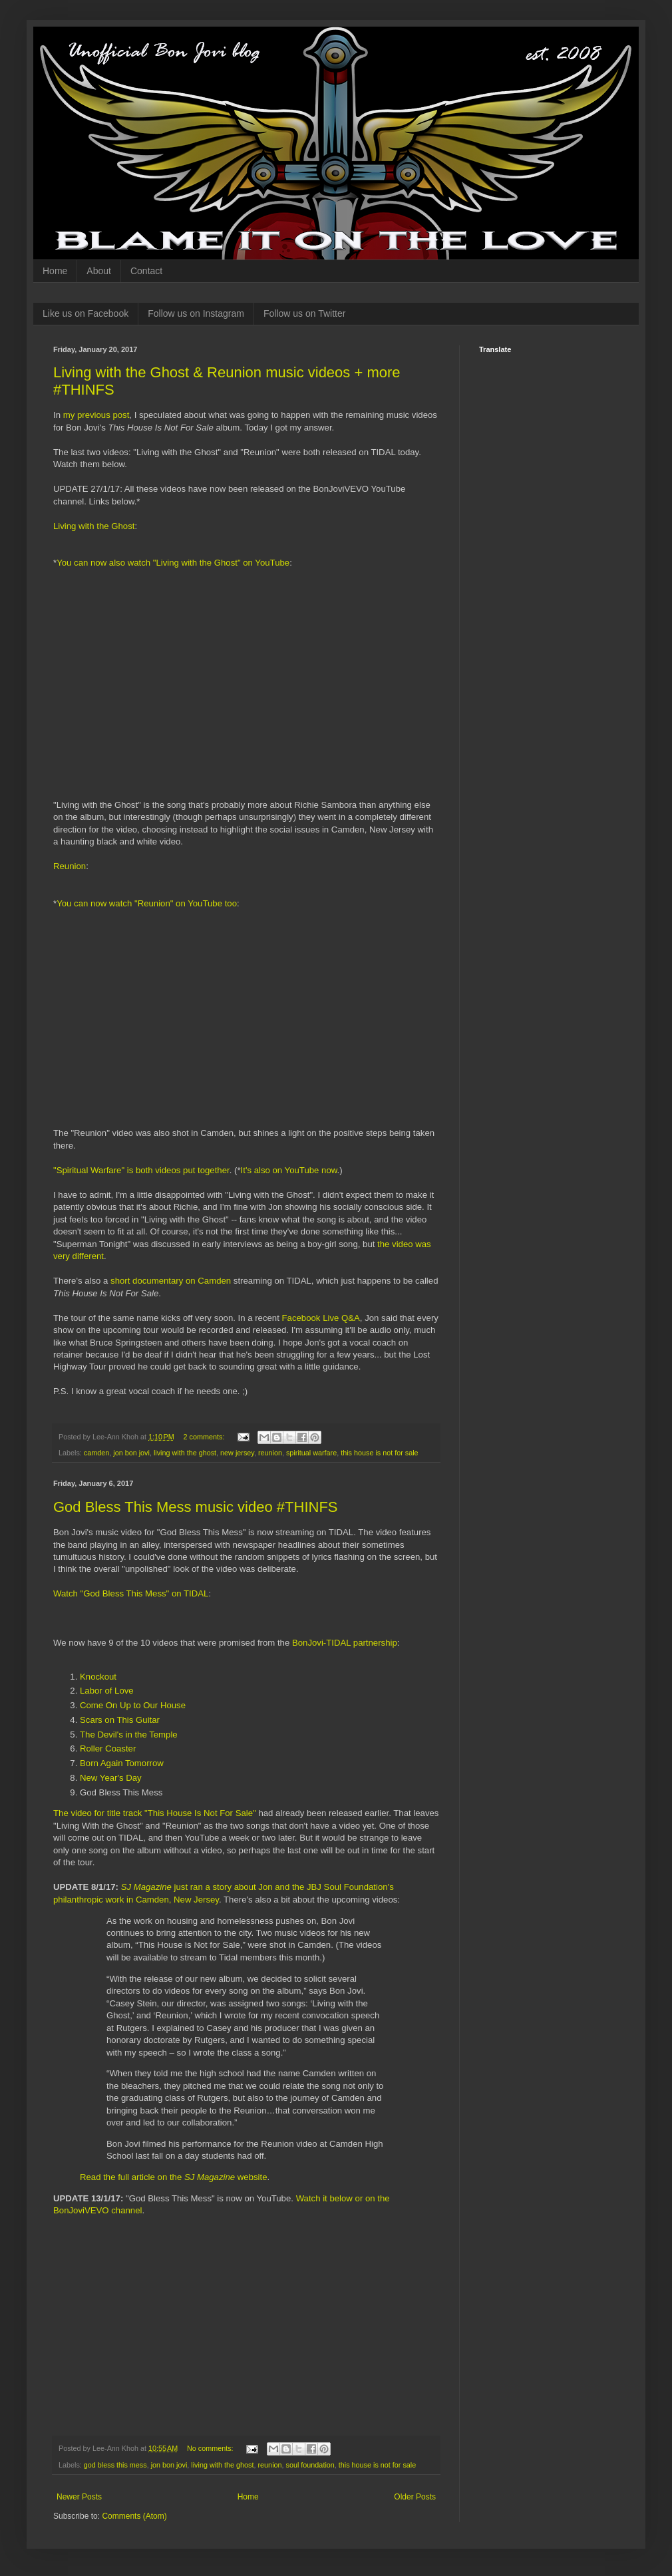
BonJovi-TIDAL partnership (344, 1643)
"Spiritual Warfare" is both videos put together (141, 1170)
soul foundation (310, 2465)
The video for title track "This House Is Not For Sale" (154, 1813)
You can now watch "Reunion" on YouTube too (147, 903)
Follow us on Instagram (196, 313)
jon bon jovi (131, 1453)
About (98, 271)
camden (96, 1453)
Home (55, 271)
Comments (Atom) (134, 2516)
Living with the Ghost (93, 526)
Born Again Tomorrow (122, 1763)
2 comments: (205, 1437)
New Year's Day (111, 1778)
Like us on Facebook (85, 313)
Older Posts (415, 2496)
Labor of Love (107, 1691)
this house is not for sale (379, 1453)
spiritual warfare (311, 1453)
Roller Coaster (108, 1748)
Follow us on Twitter (304, 313)
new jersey (237, 1453)
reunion (270, 1453)
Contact (146, 271)
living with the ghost (185, 1453)
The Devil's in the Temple (129, 1735)
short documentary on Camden (170, 1281)
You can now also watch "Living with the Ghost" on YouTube (173, 563)
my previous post (96, 415)
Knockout (98, 1677)
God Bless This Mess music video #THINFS (195, 1507)
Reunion (69, 866)
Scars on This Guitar (120, 1720)
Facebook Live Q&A (321, 1318)
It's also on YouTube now (289, 1170)
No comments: (211, 2448)
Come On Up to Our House (133, 1705)
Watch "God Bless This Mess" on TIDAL (130, 1593)
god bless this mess (115, 2465)
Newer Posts (79, 2496)
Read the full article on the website (173, 2177)
